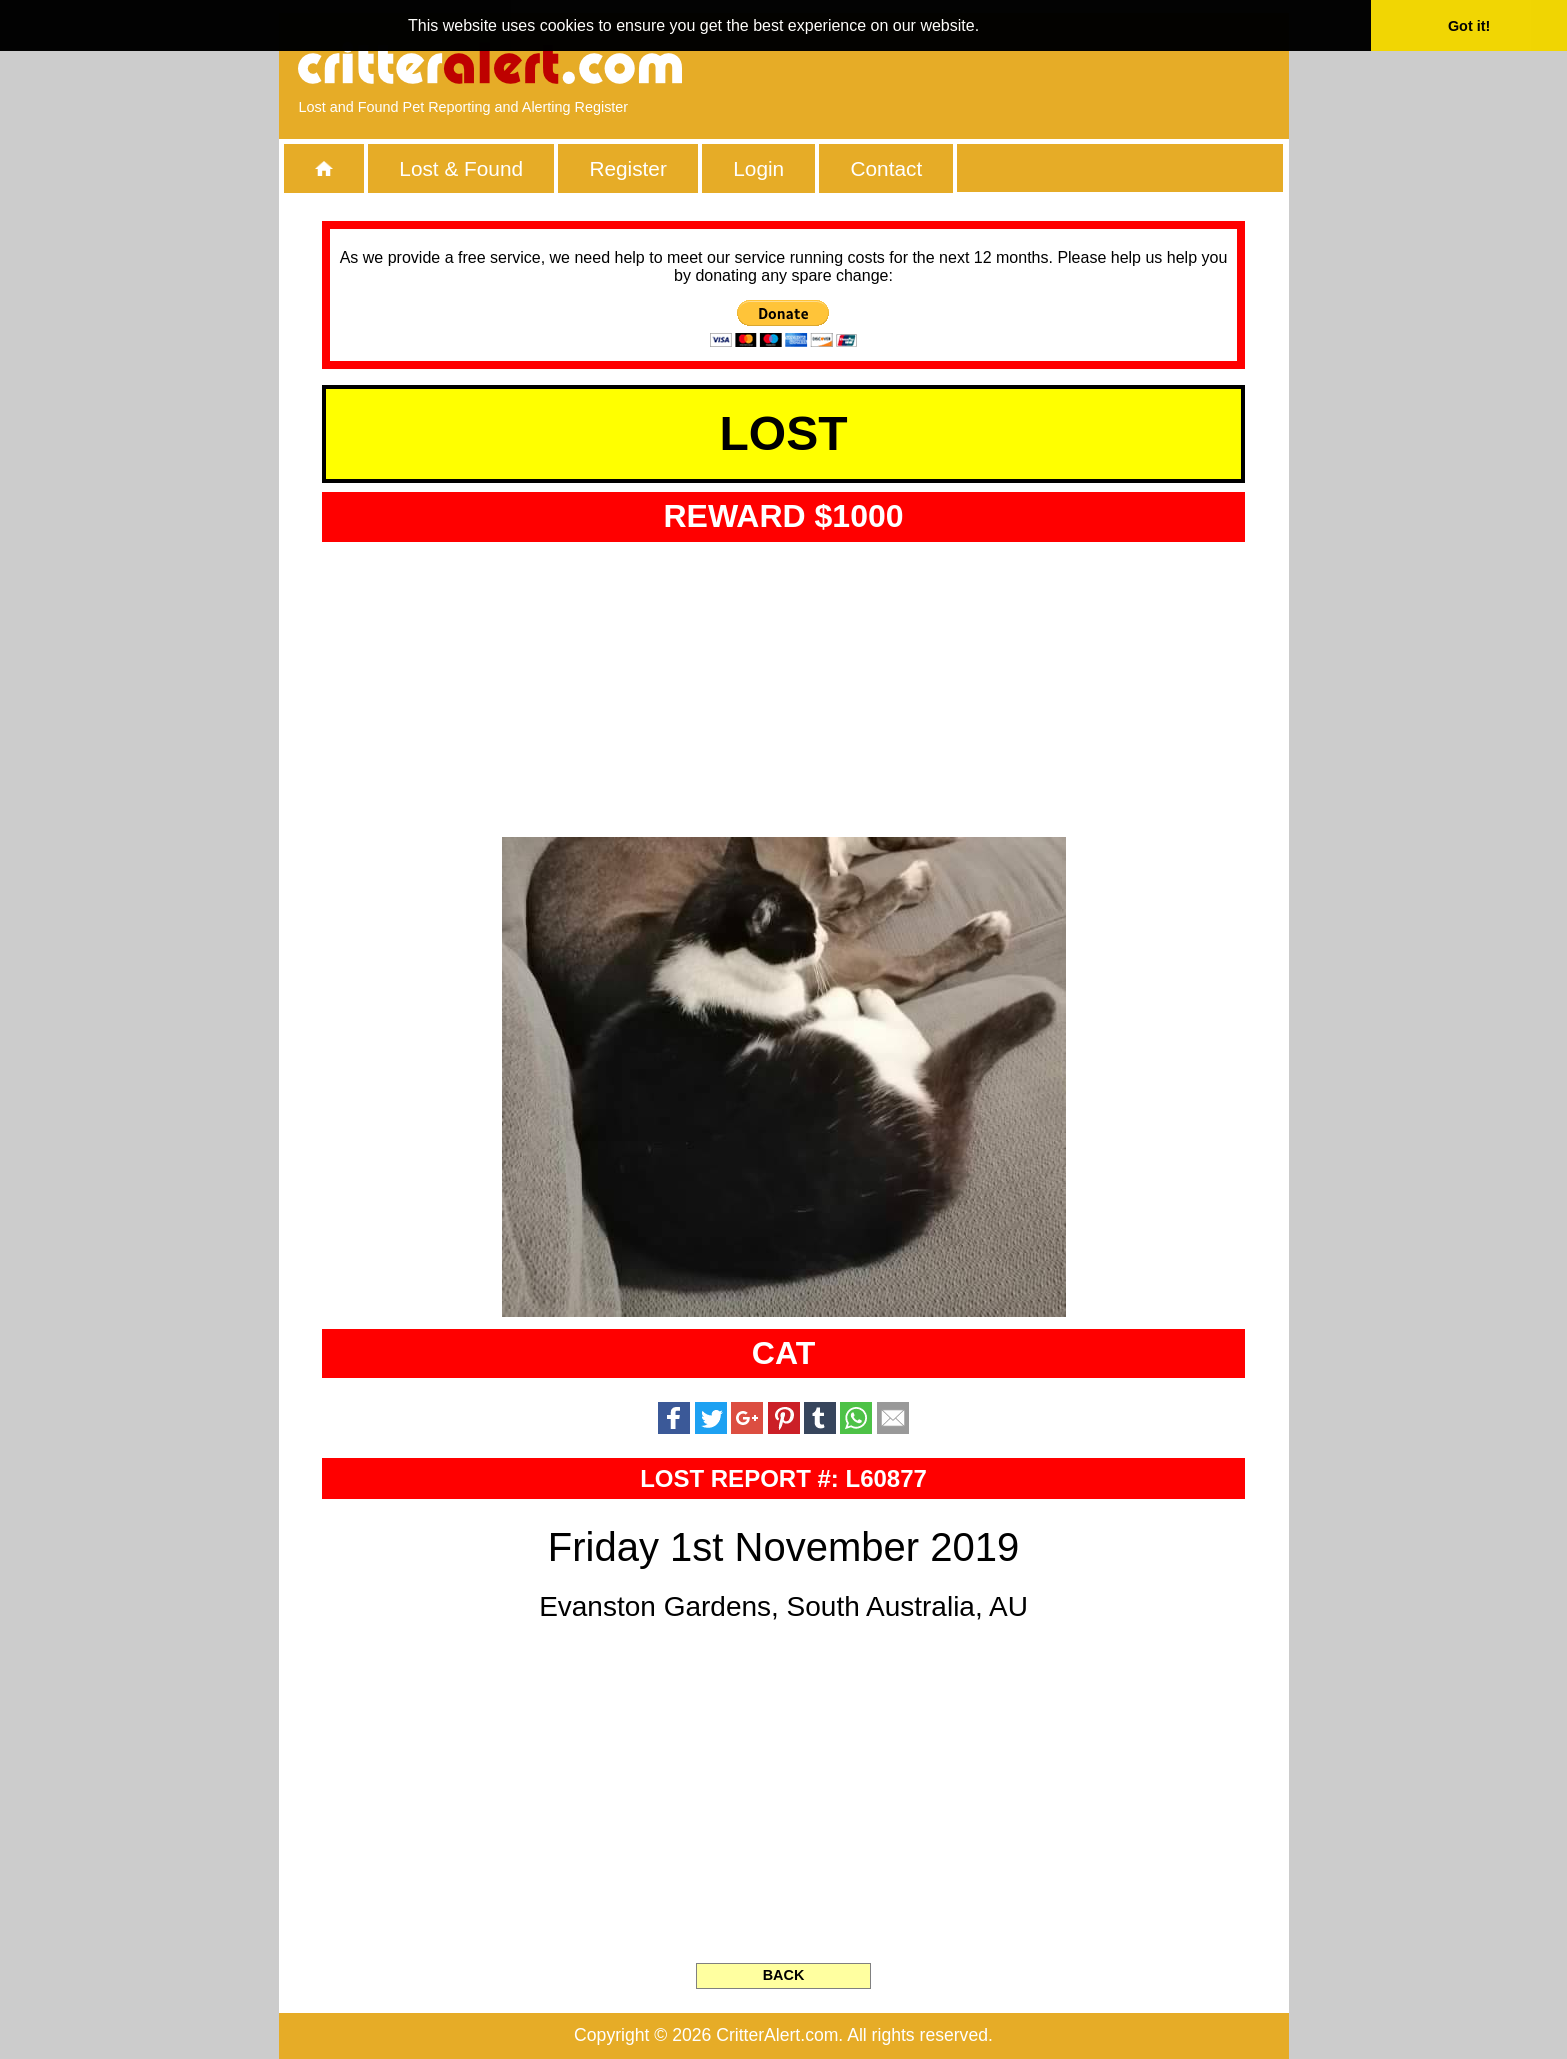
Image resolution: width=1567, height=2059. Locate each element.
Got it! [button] (1469, 26)
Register (627, 168)
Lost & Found (461, 168)
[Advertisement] (1038, 65)
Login (758, 168)
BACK (784, 1975)
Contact (887, 168)
